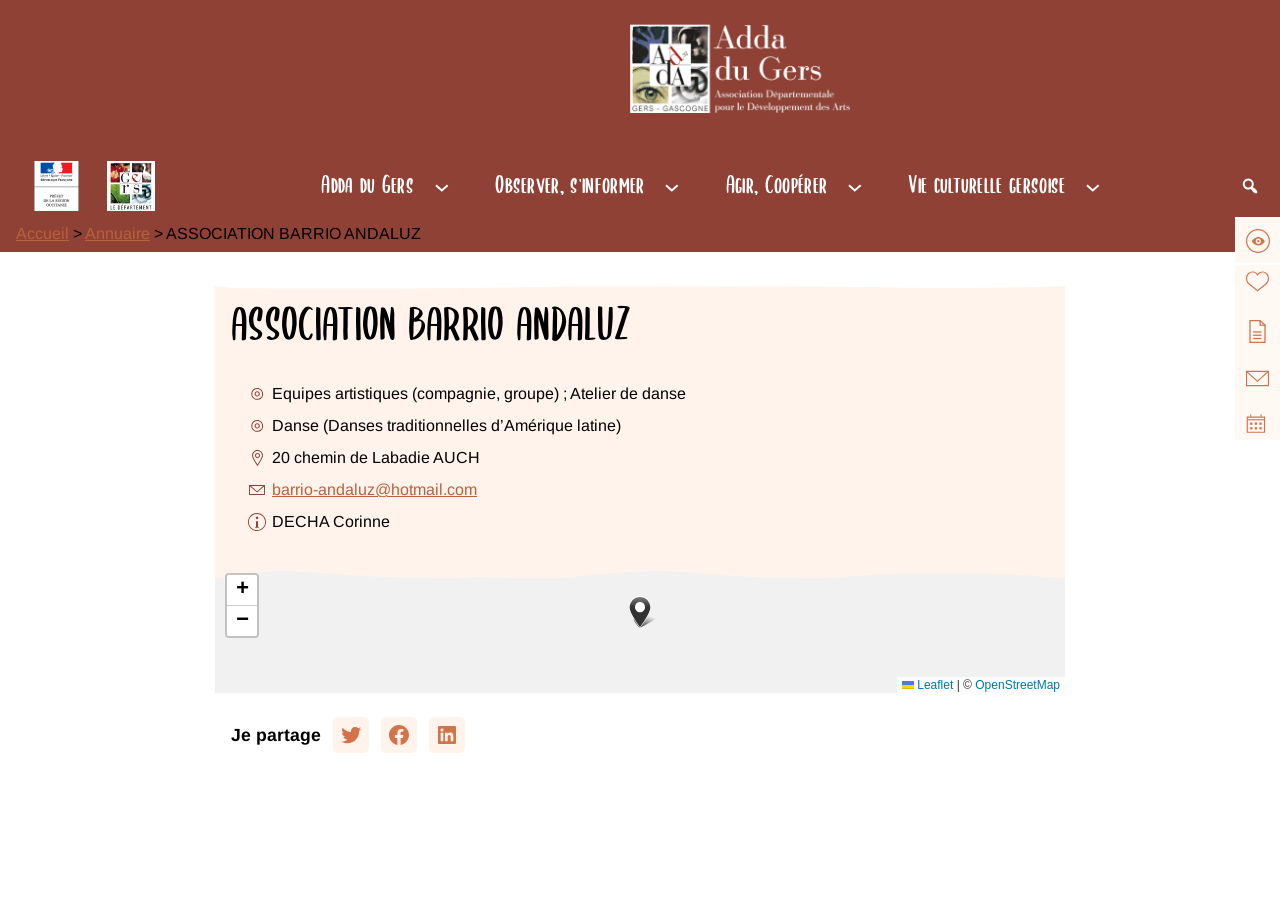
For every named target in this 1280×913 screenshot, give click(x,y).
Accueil (42, 233)
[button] (640, 612)
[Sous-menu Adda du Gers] (442, 186)
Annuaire (117, 233)
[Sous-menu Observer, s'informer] (672, 186)
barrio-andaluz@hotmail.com (374, 489)
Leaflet (927, 685)
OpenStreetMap (1017, 685)
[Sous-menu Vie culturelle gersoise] (1093, 186)
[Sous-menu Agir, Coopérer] (855, 186)
